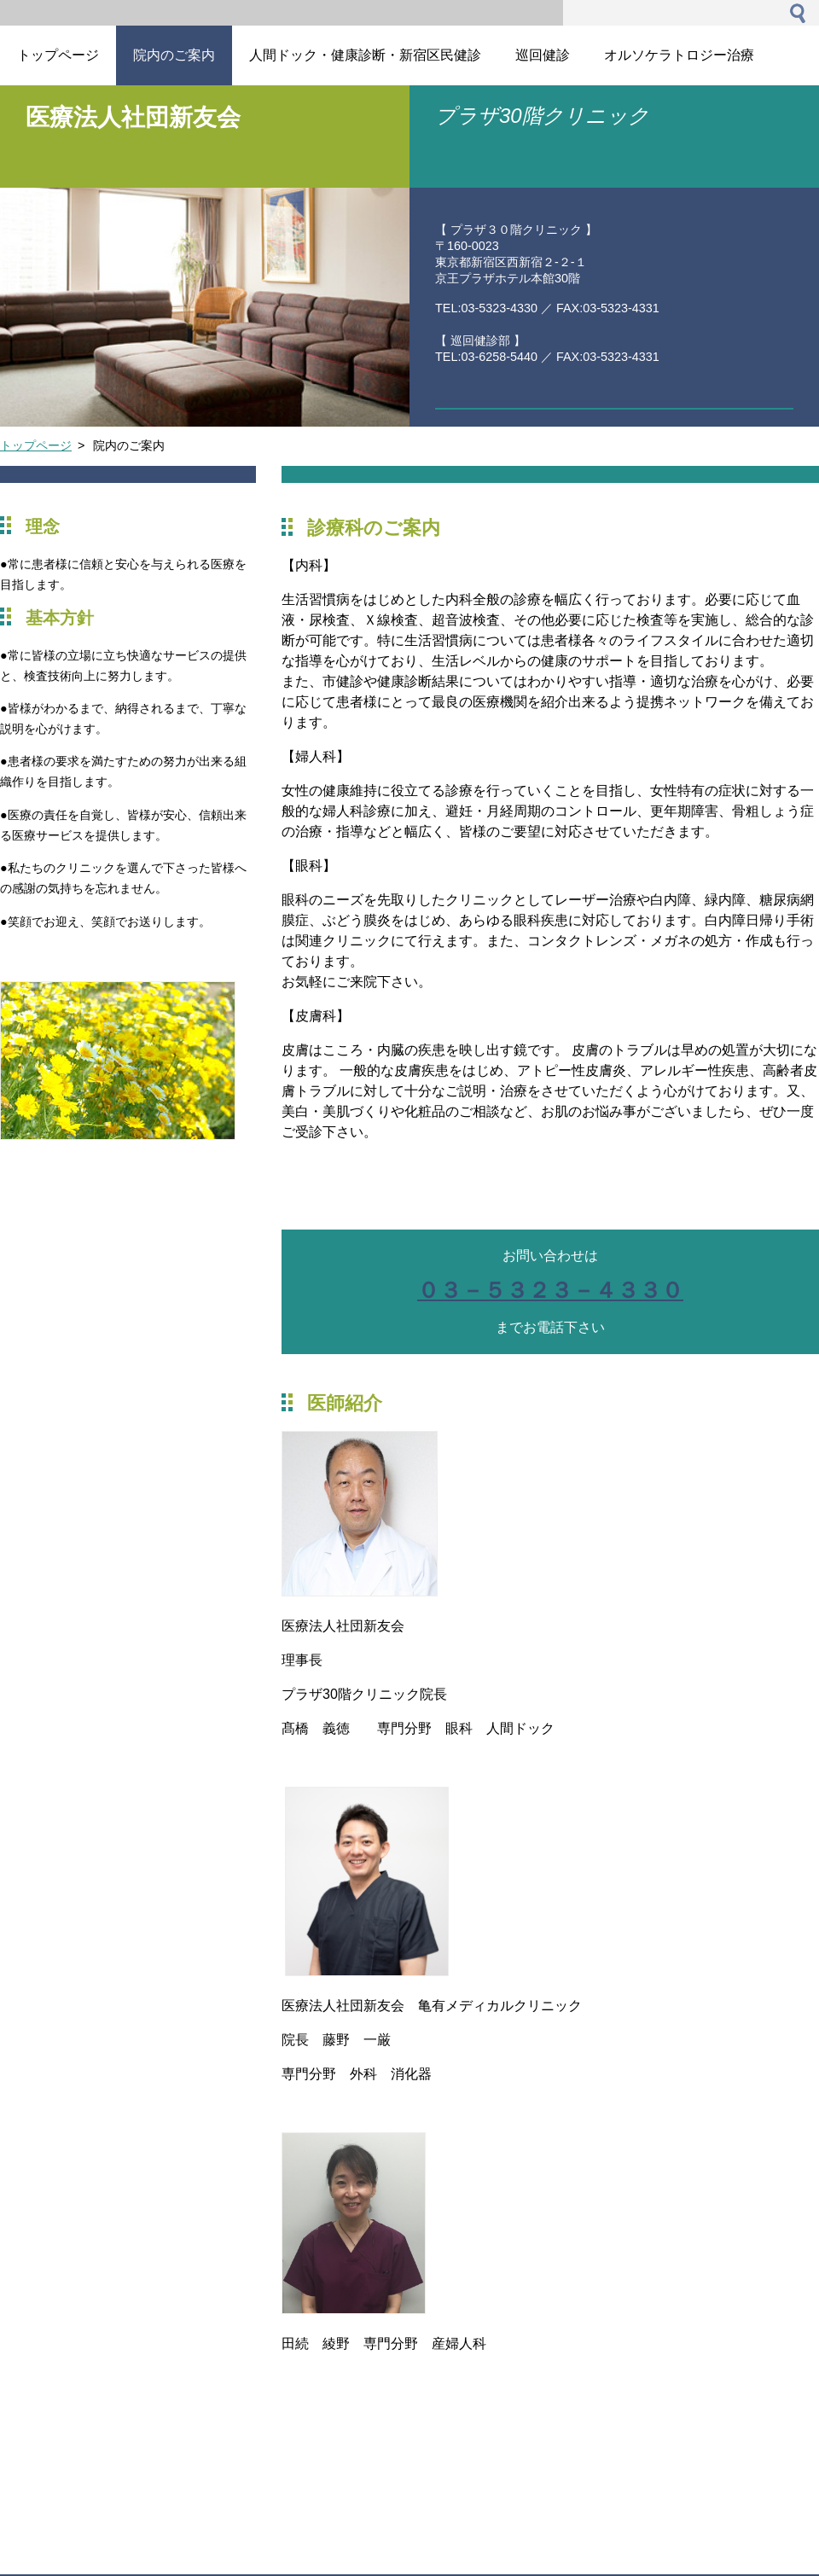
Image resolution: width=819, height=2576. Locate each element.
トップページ (36, 445)
